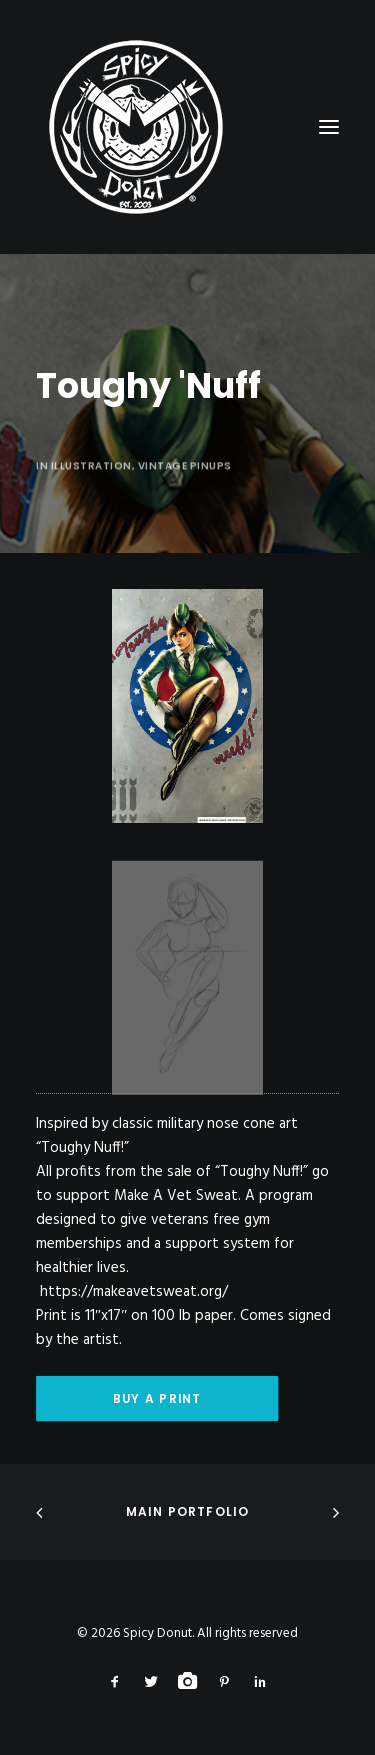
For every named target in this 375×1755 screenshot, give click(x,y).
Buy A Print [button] (157, 1398)
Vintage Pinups (185, 525)
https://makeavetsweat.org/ (134, 1292)
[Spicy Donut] (187, 127)
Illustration (91, 525)
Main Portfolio (188, 1511)
